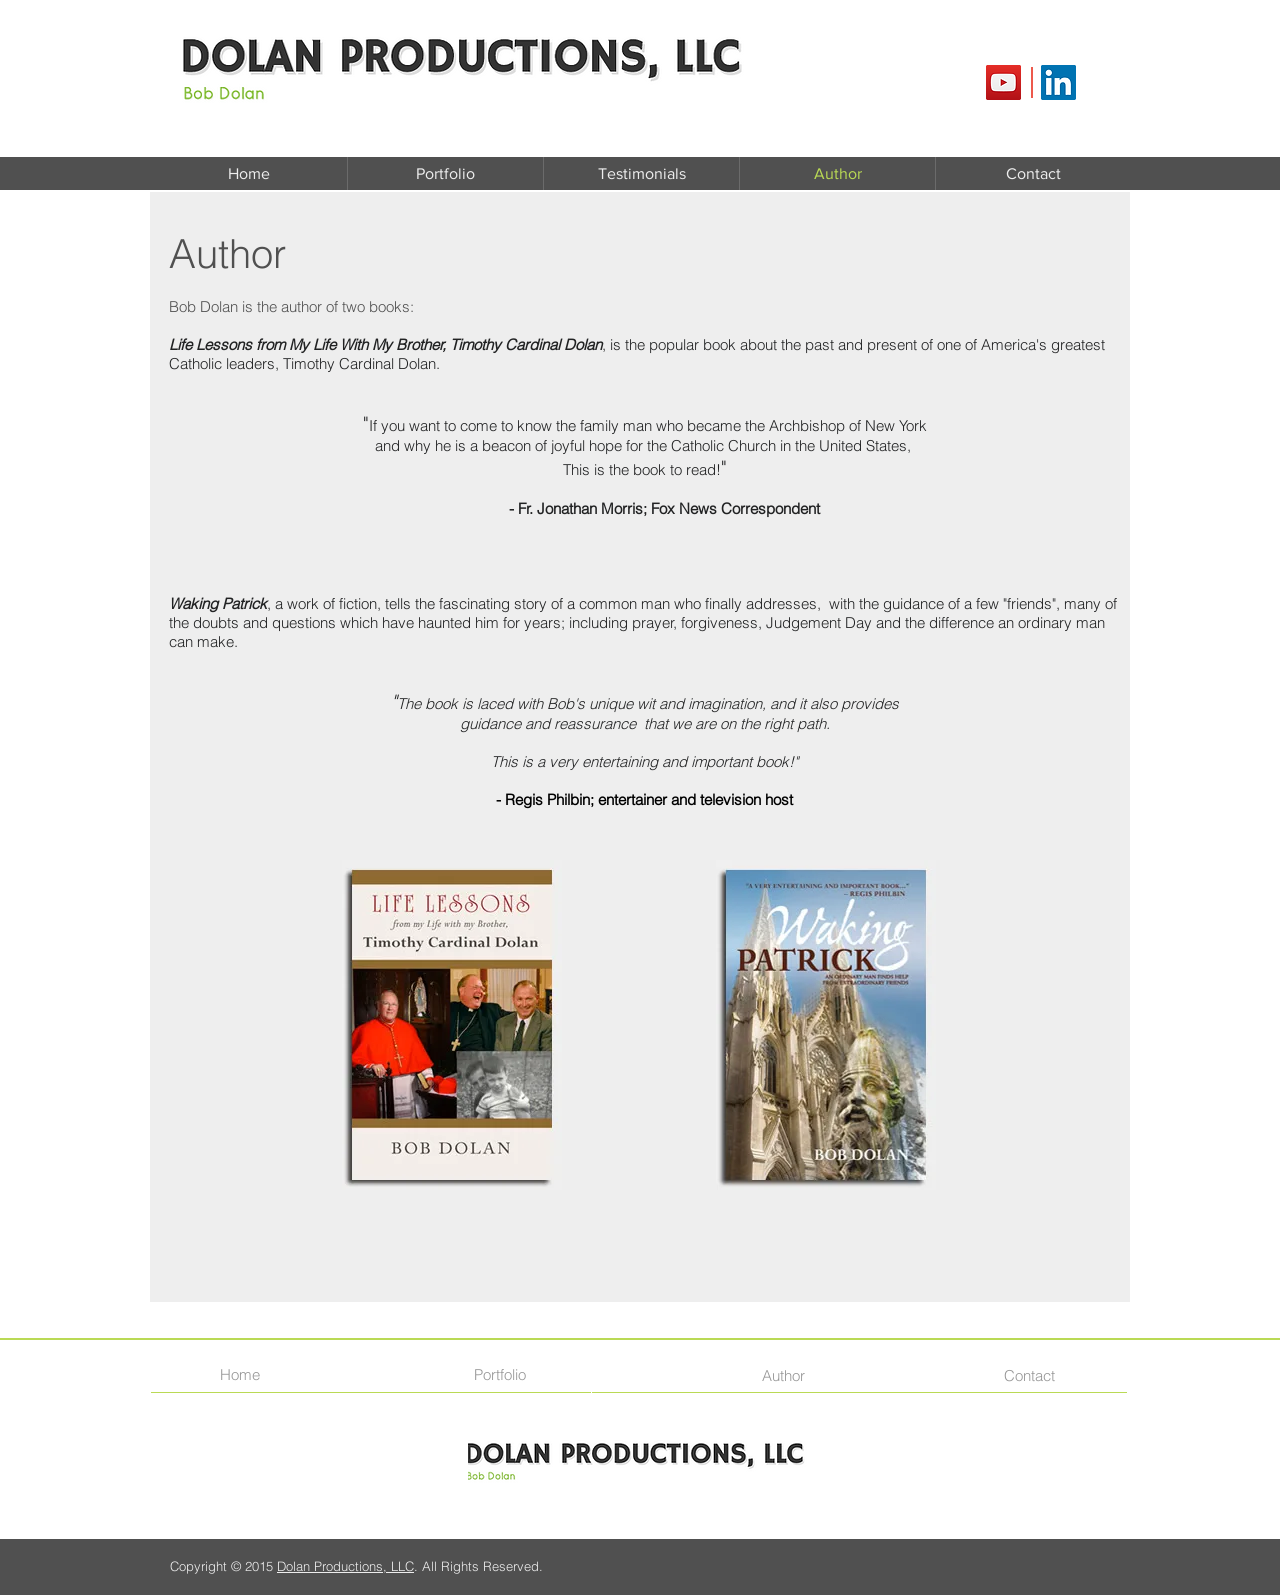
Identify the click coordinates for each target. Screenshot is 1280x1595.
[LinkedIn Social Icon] (1058, 82)
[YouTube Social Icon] (1003, 82)
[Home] (247, 1374)
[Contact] (1034, 1375)
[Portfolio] (506, 1374)
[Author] (791, 1375)
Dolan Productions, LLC (345, 1566)
